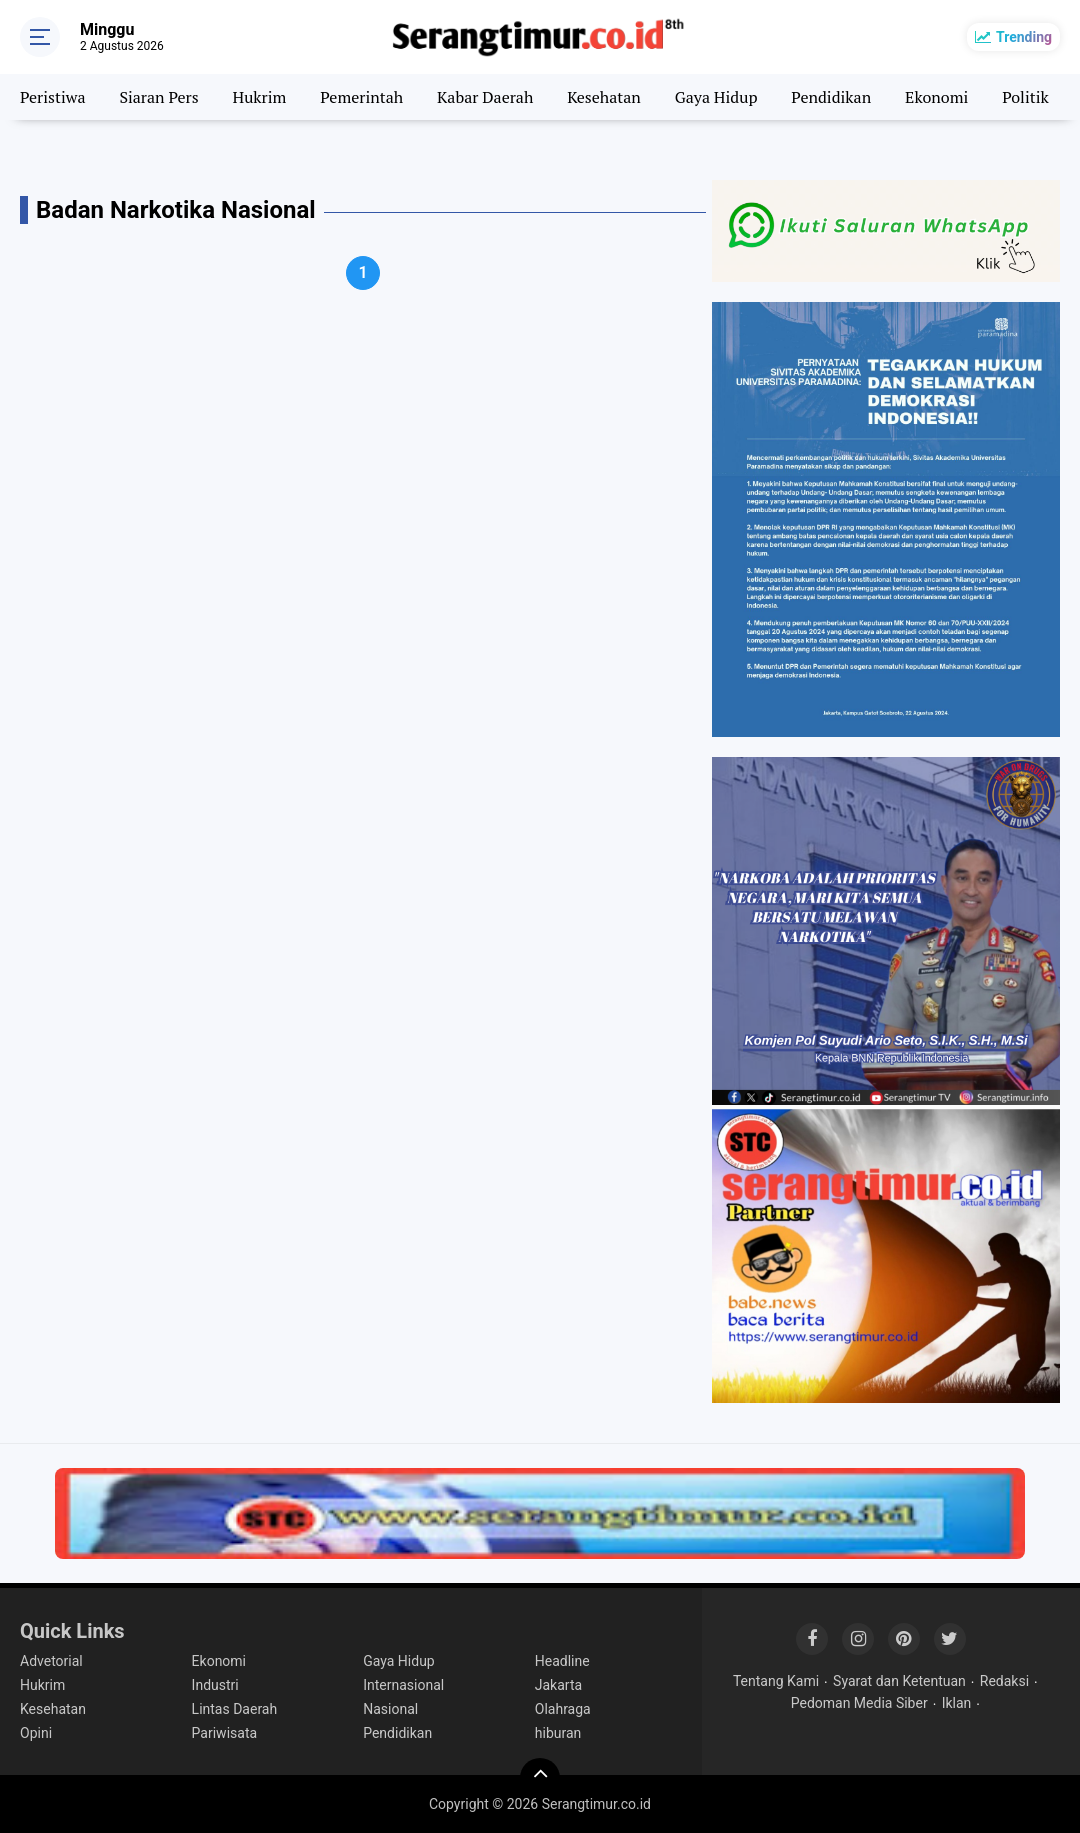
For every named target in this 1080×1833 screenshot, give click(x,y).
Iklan (957, 1703)
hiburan (558, 1733)
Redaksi (1004, 1681)
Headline (562, 1661)
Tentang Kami (776, 1681)
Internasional (403, 1685)
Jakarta (558, 1685)
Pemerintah (361, 97)
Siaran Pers (158, 97)
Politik (1025, 97)
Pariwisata (224, 1733)
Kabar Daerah (485, 97)
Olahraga (563, 1709)
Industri (215, 1685)
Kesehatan (604, 97)
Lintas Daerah (235, 1709)
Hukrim (260, 97)
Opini (36, 1733)
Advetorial (51, 1661)
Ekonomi (936, 97)
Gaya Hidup (716, 97)
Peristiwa (52, 97)
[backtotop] (540, 1778)
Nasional (390, 1709)
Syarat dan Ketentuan (899, 1681)
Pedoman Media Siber (859, 1703)
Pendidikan (831, 97)
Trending (1024, 37)
